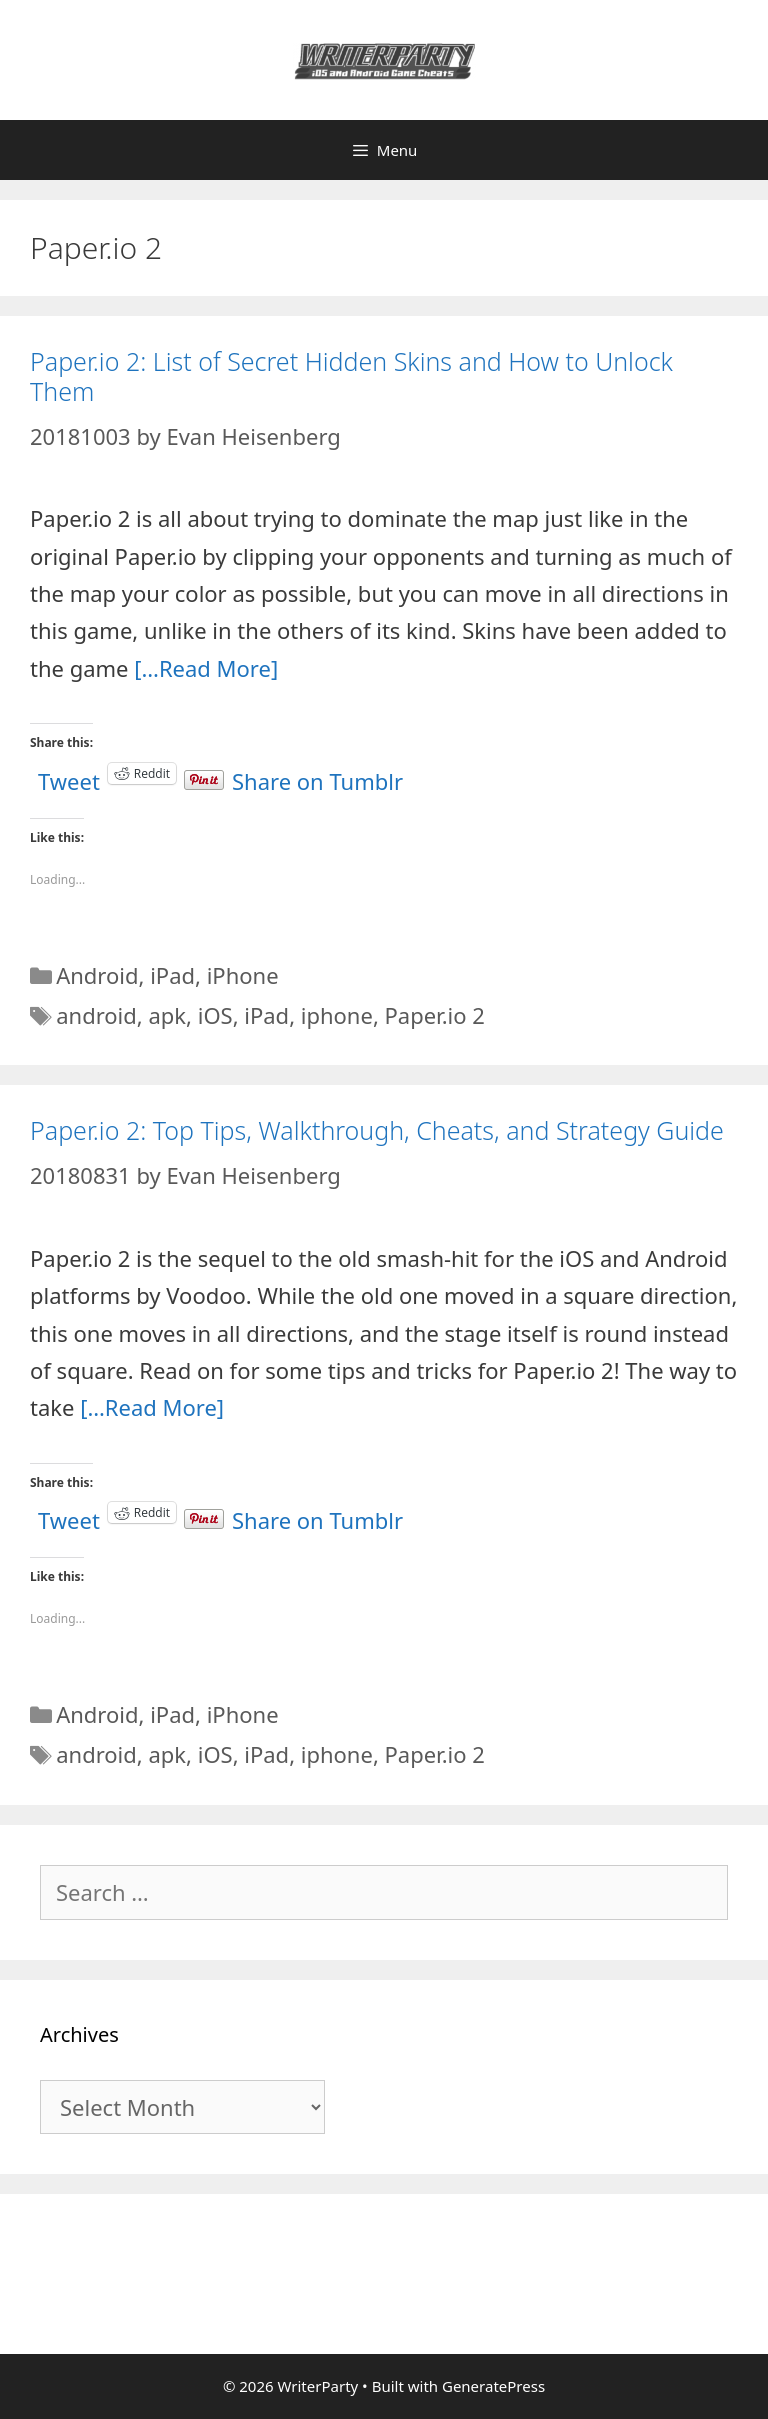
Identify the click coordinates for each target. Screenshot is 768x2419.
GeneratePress (493, 2386)
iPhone (243, 975)
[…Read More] (206, 668)
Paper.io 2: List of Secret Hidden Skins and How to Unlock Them (351, 376)
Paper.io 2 (435, 1015)
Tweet (69, 773)
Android (97, 975)
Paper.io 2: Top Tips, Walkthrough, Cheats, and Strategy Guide (377, 1130)
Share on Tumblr (317, 773)
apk (167, 1015)
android (96, 1015)
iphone (337, 1015)
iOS (215, 1015)
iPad (172, 975)
